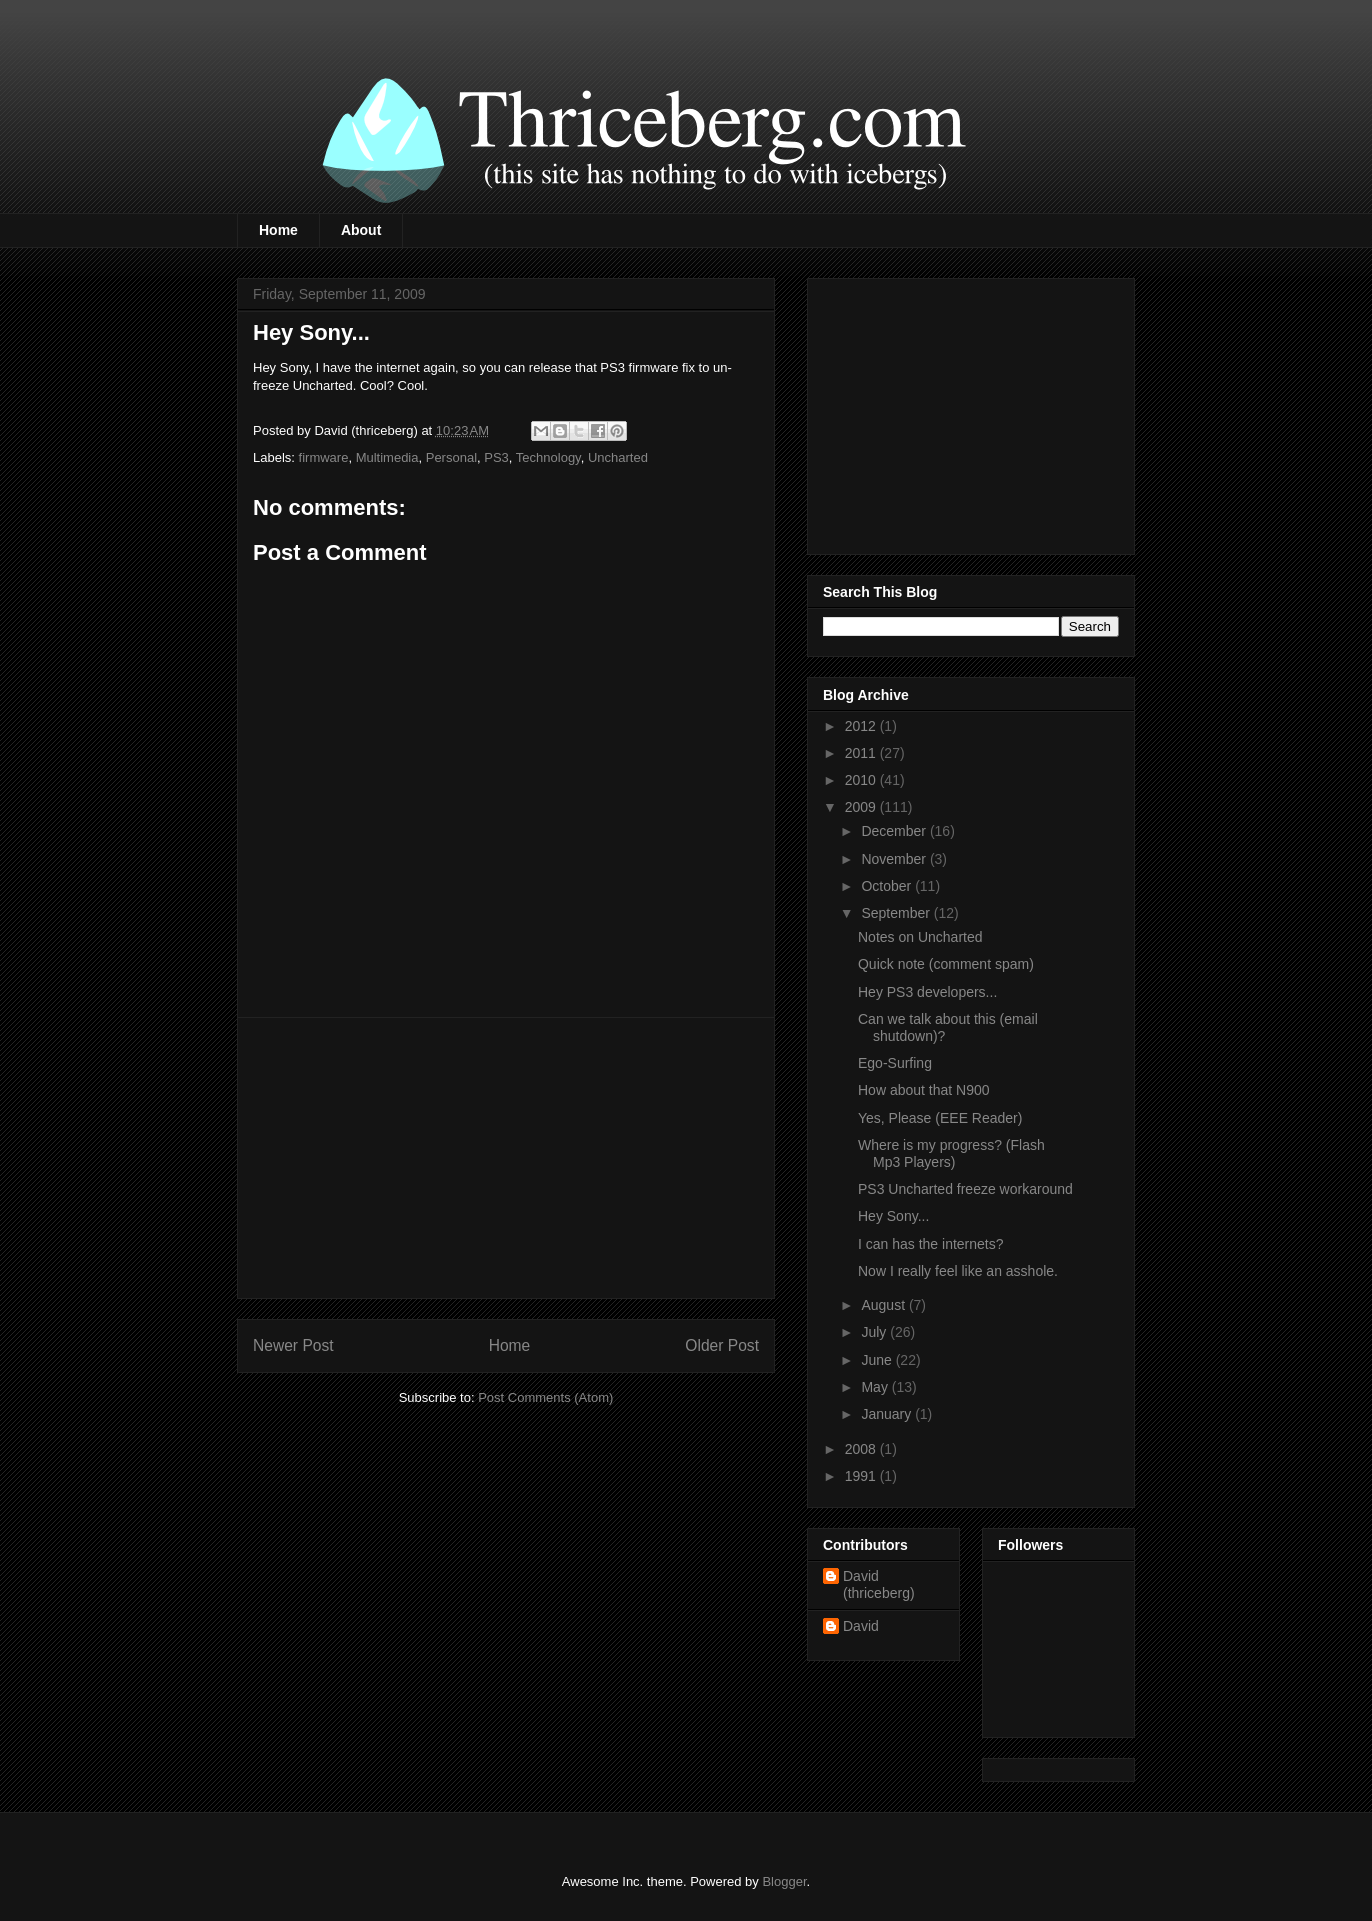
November (895, 859)
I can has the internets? (931, 1244)
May (876, 1387)
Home (278, 230)
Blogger (784, 1881)
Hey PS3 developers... (927, 992)
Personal (451, 457)
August (884, 1305)
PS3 (496, 457)
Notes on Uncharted (920, 937)
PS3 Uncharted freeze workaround (965, 1189)
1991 (862, 1476)
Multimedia (387, 457)
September (897, 913)
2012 (862, 726)
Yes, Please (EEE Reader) (940, 1118)
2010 (862, 780)
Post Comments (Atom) (545, 1397)
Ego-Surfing (895, 1063)
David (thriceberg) (879, 1584)
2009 (862, 807)
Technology (548, 457)
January (888, 1414)
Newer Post (293, 1345)
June (878, 1360)
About (361, 230)
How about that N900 (924, 1090)
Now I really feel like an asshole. (958, 1271)
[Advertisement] (506, 1158)
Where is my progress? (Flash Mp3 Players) (951, 1153)
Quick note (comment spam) (946, 964)
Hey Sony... (893, 1216)
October (888, 886)
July (875, 1332)
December (895, 831)
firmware (324, 457)
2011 (862, 753)
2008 (862, 1449)
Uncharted (618, 457)
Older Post (722, 1345)
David (861, 1626)
